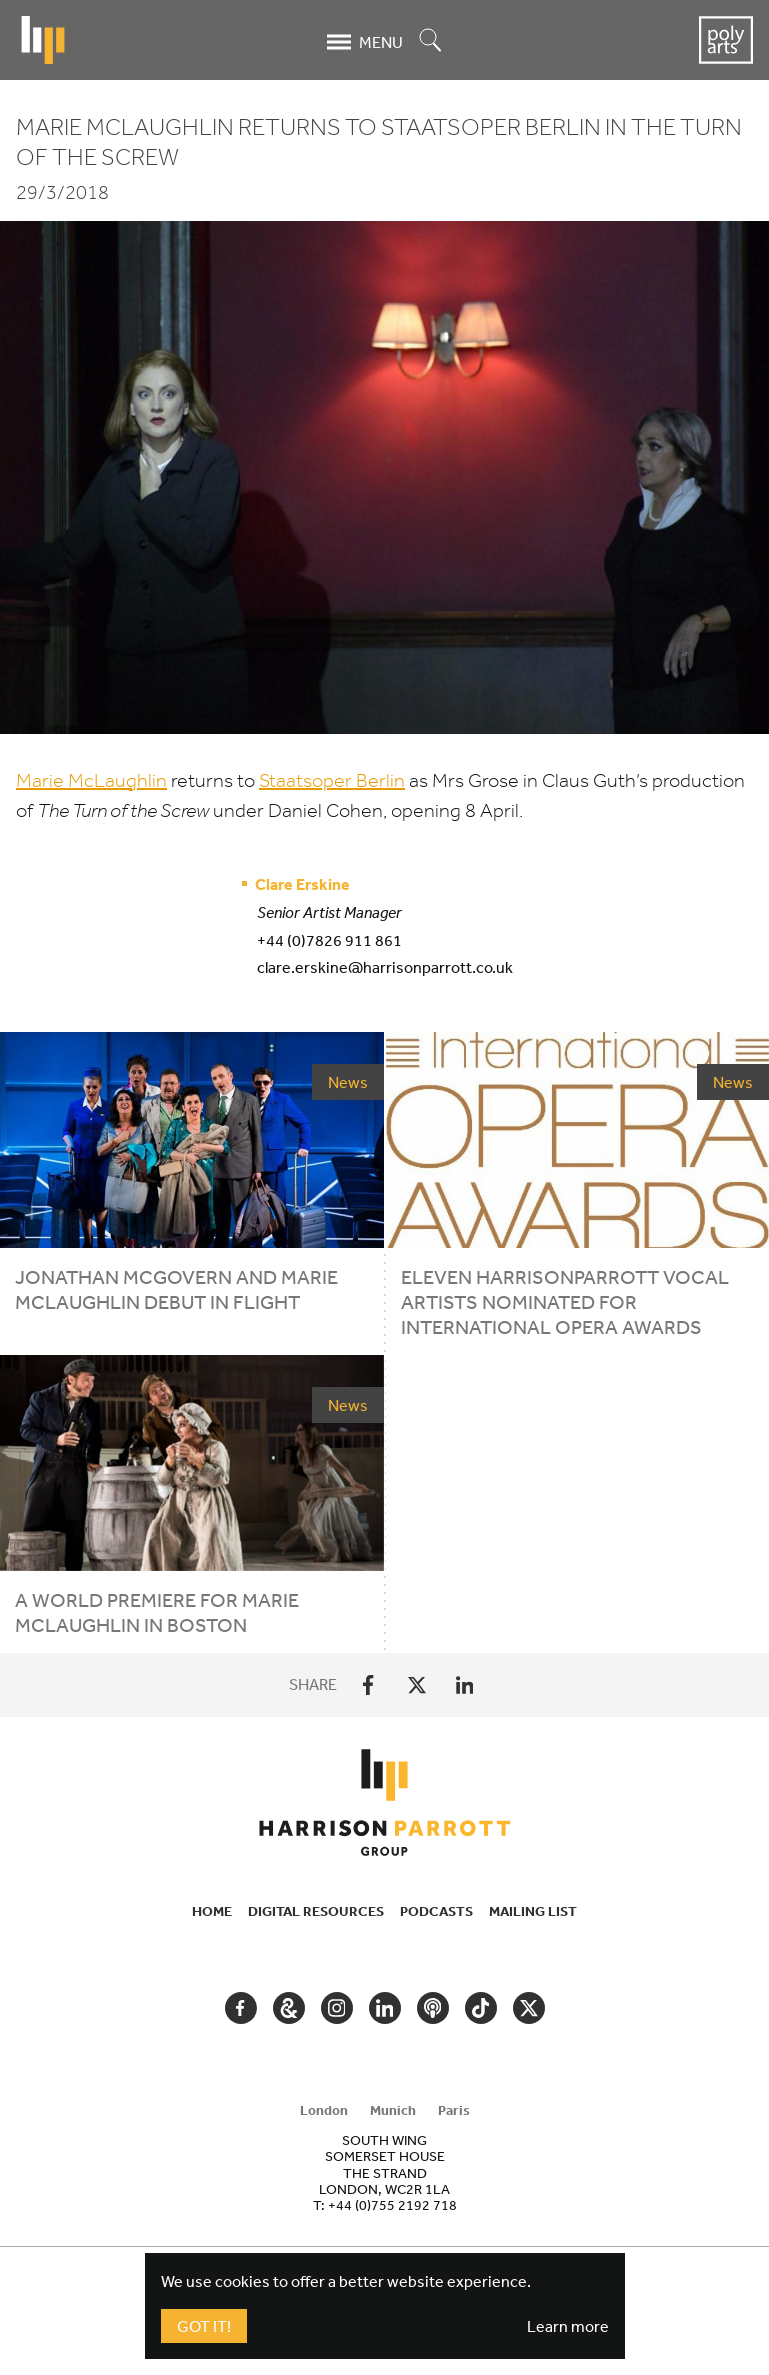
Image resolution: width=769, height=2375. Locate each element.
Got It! (204, 2326)
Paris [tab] (454, 2110)
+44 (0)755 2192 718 (392, 2205)
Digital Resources (316, 1911)
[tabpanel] (385, 2172)
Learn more (568, 2326)
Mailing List (533, 1911)
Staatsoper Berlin (332, 780)
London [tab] (324, 2110)
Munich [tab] (393, 2110)
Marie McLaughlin (91, 780)
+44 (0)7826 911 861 (329, 940)
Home (212, 1911)
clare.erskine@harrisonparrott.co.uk (385, 967)
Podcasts (436, 1911)
